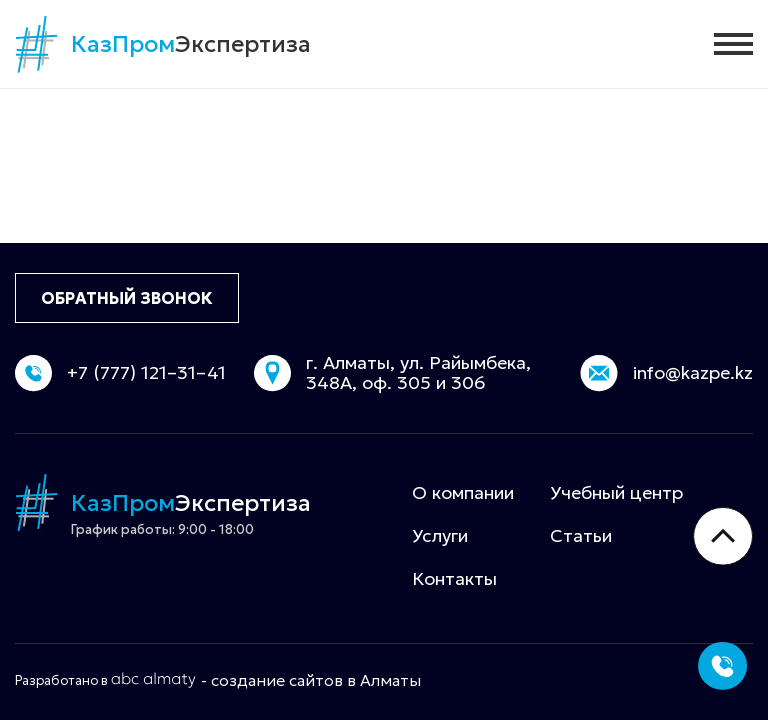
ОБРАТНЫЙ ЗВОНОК (127, 298)
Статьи (581, 535)
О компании (463, 492)
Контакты (454, 578)
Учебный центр (616, 492)
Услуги (440, 535)
